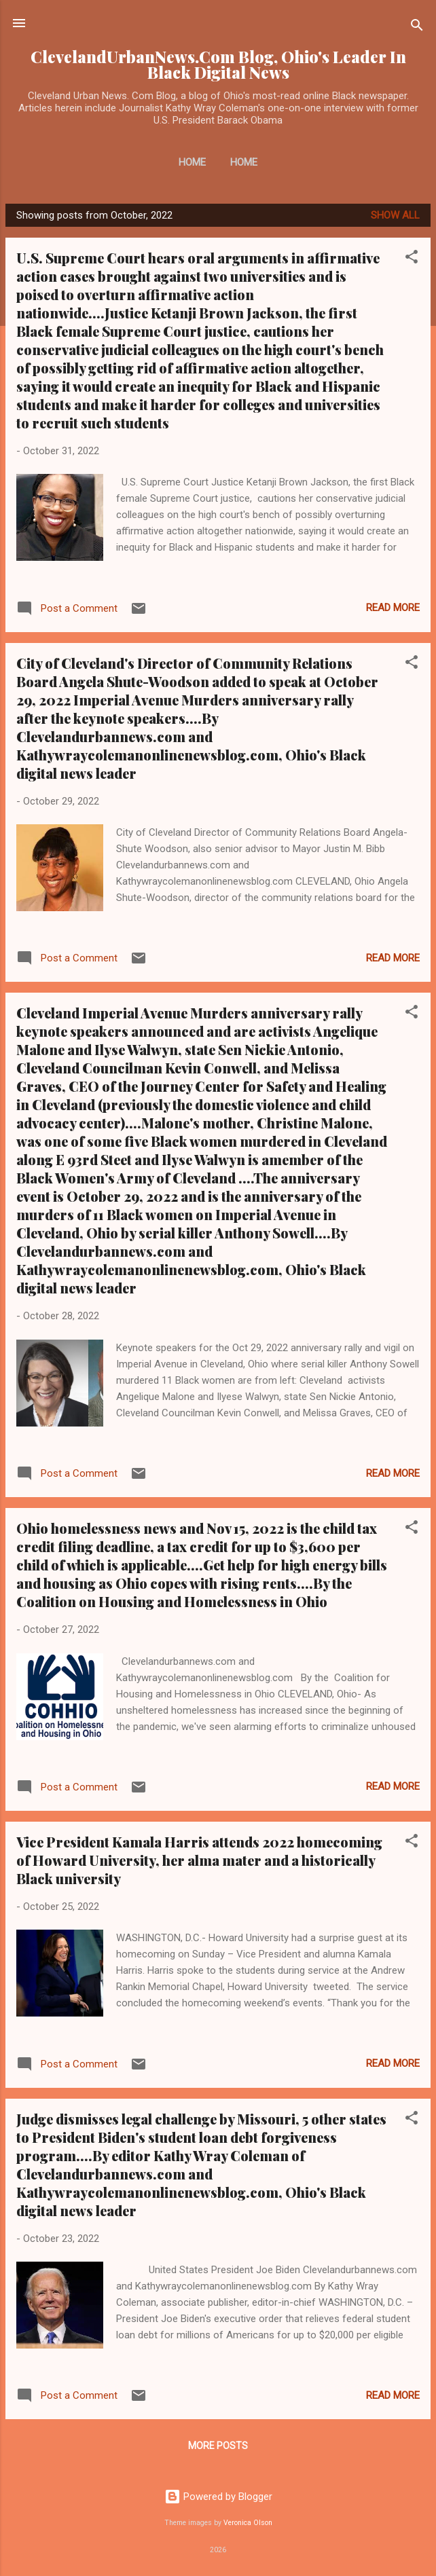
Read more (393, 608)
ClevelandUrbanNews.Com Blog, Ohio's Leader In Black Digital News (218, 64)
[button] (411, 259)
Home (192, 162)
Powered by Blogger (218, 2496)
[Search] (417, 27)
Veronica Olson (247, 2522)
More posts (218, 2445)
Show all (395, 215)
